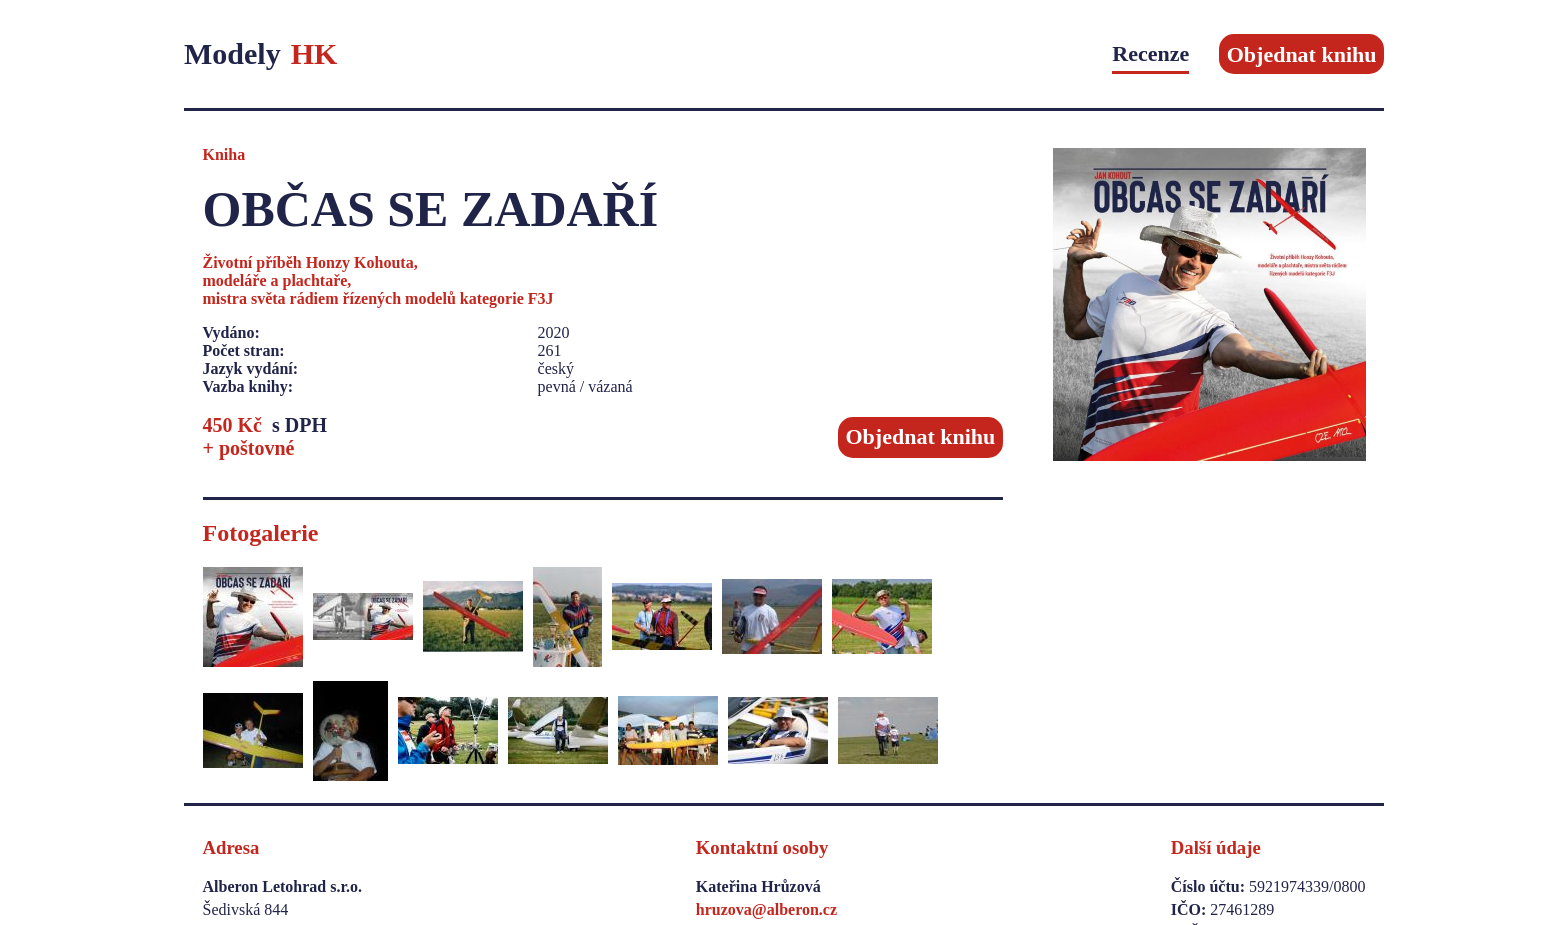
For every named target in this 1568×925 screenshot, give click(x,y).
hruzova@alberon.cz (766, 909)
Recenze (1150, 53)
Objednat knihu (1302, 53)
